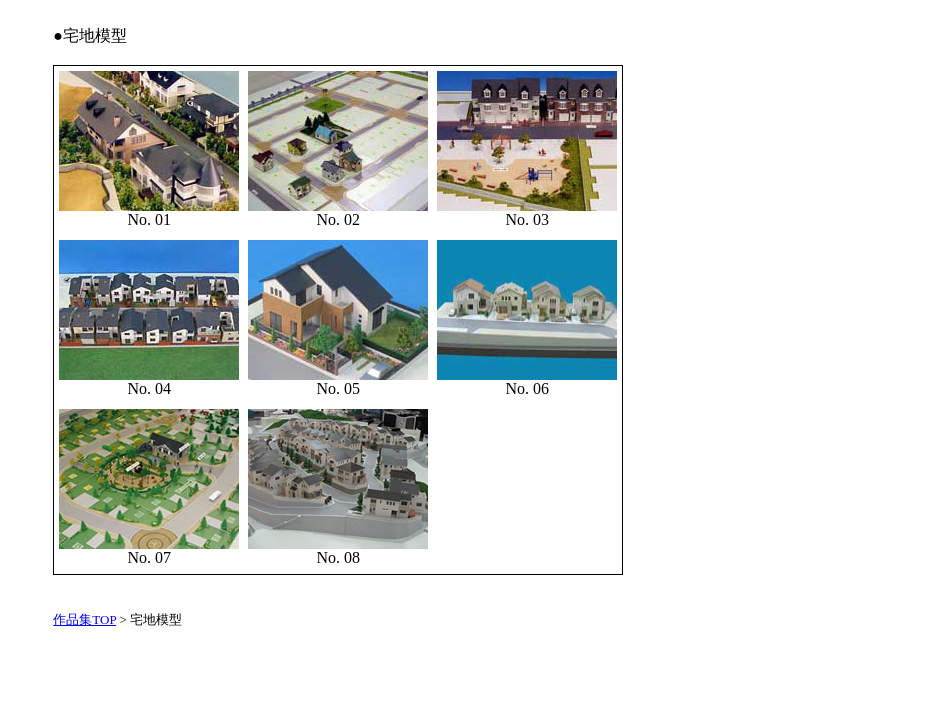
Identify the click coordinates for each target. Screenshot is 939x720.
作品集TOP (84, 619)
